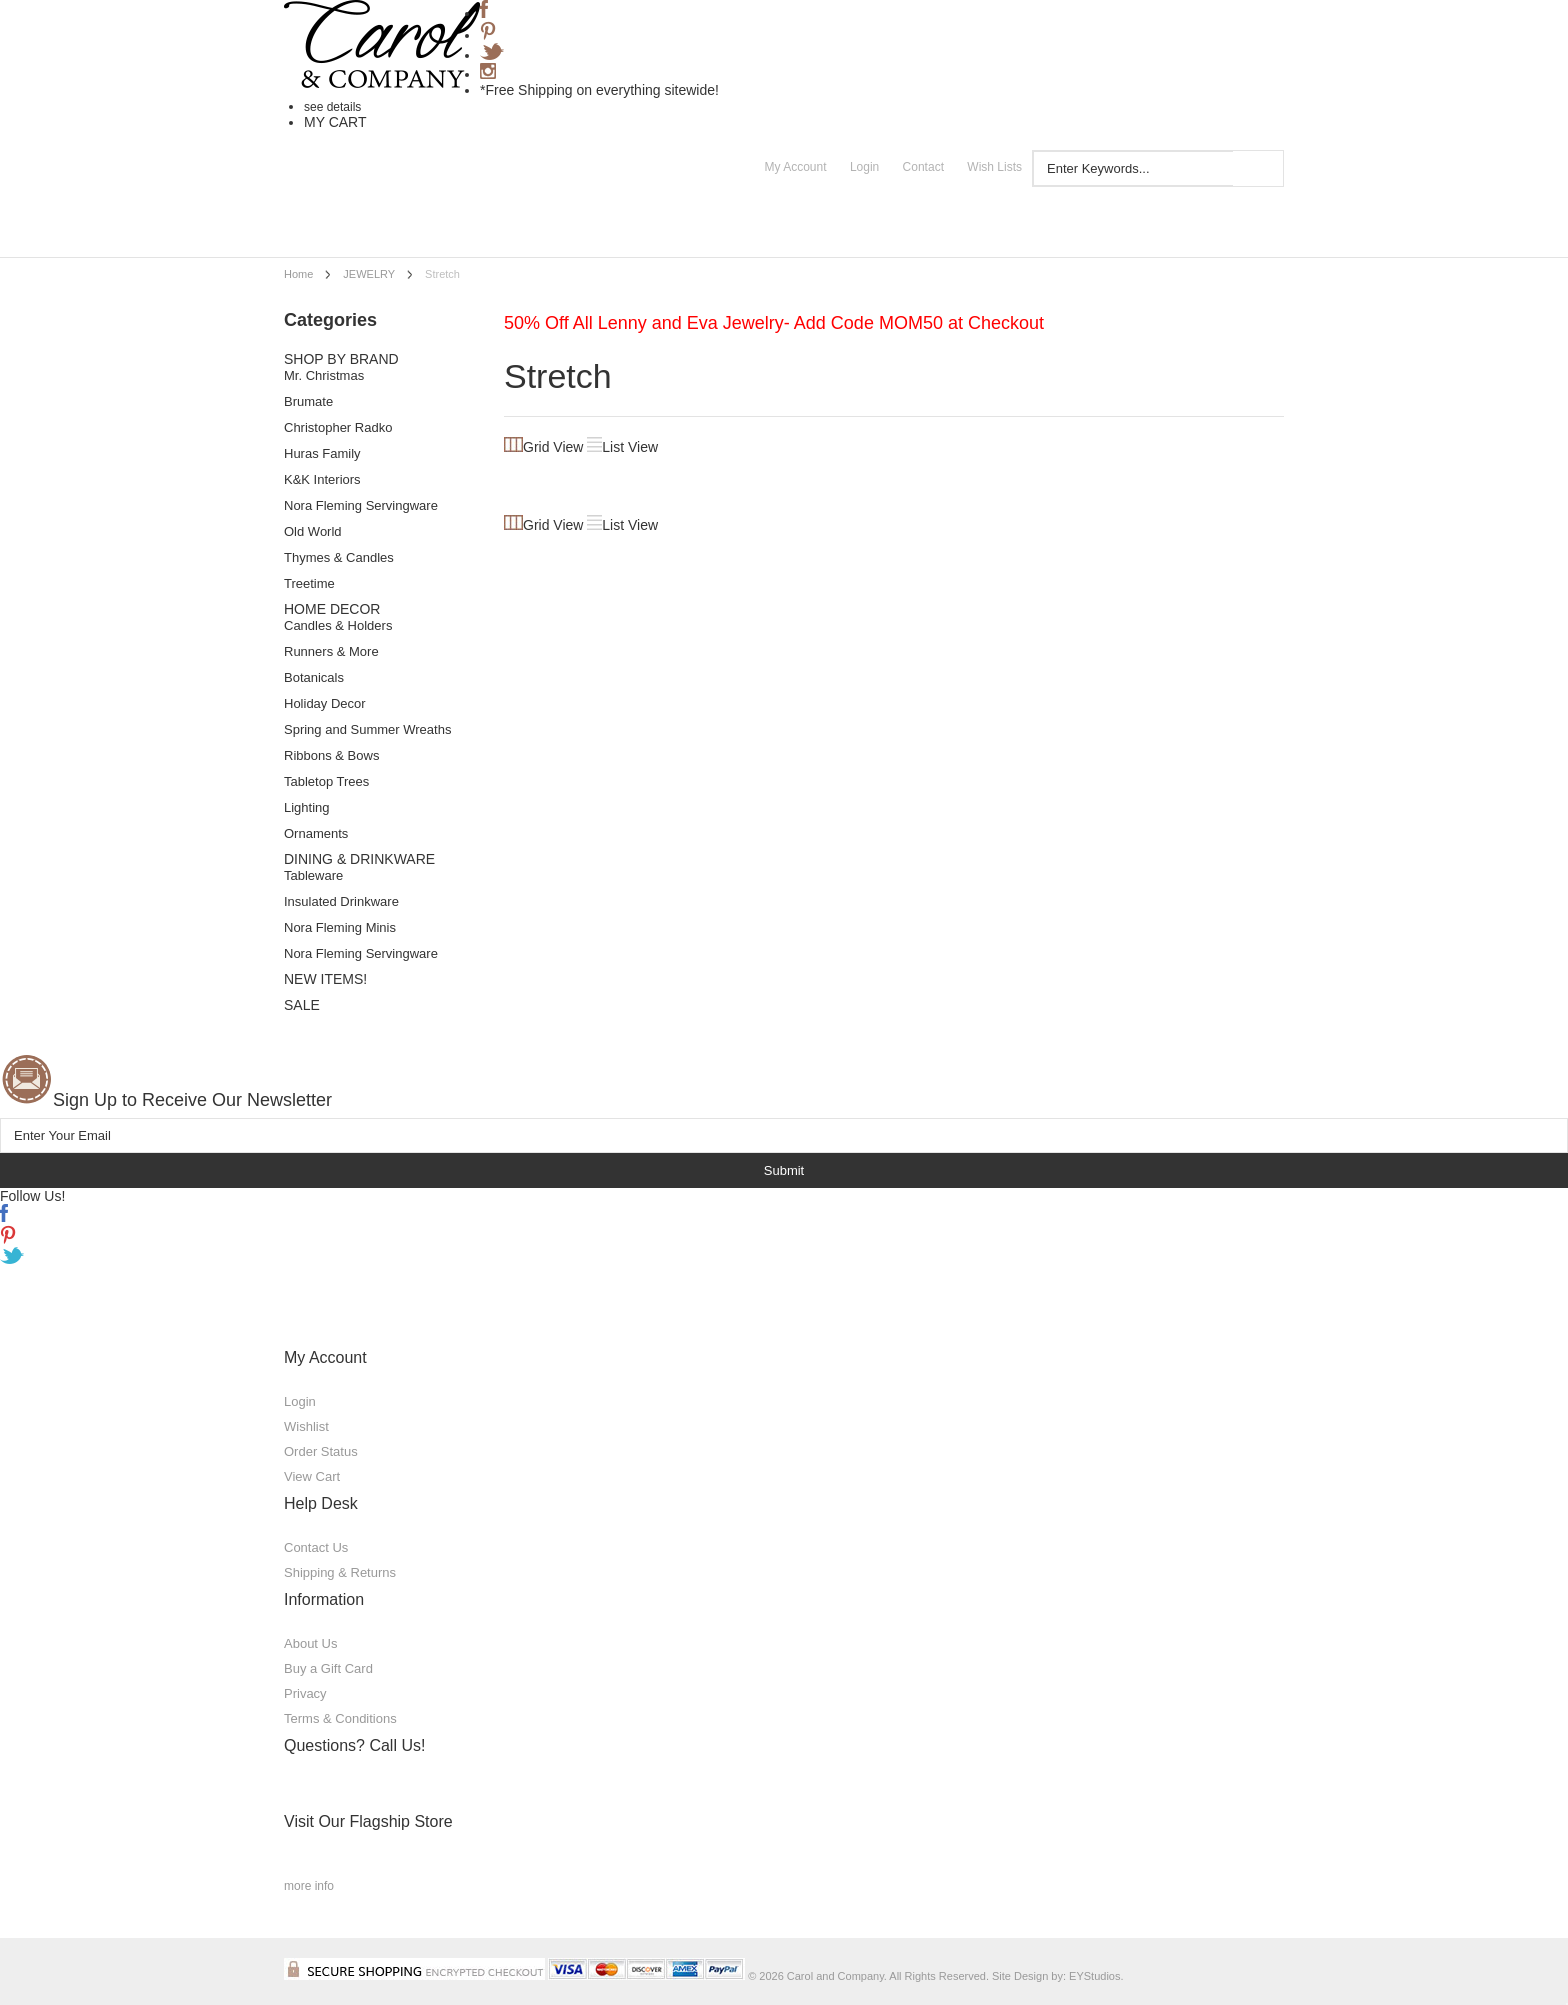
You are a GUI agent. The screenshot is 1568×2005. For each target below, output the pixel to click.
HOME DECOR (332, 609)
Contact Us (316, 1547)
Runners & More (331, 651)
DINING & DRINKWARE (359, 859)
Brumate (308, 401)
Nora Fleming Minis (340, 927)
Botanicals (314, 677)
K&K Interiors (322, 479)
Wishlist (306, 1426)
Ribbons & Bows (331, 755)
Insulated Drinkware (341, 901)
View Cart (312, 1476)
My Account (796, 167)
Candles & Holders (338, 625)
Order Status (321, 1451)
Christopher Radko (338, 427)
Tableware (313, 875)
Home (298, 274)
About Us (310, 1643)
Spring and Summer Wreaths (367, 729)
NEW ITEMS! (325, 979)
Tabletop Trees (326, 781)
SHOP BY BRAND (341, 359)
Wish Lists (994, 167)
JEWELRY (369, 274)
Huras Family (322, 453)
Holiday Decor (325, 703)
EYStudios (1094, 1976)
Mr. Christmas (324, 375)
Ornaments (316, 833)
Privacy (305, 1693)
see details (332, 107)
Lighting (307, 807)
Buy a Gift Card (328, 1668)
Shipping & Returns (340, 1572)
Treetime (309, 583)
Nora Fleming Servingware (361, 505)
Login (864, 167)
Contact (923, 167)
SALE (302, 1005)
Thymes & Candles (339, 557)
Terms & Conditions (340, 1718)
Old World (313, 531)
